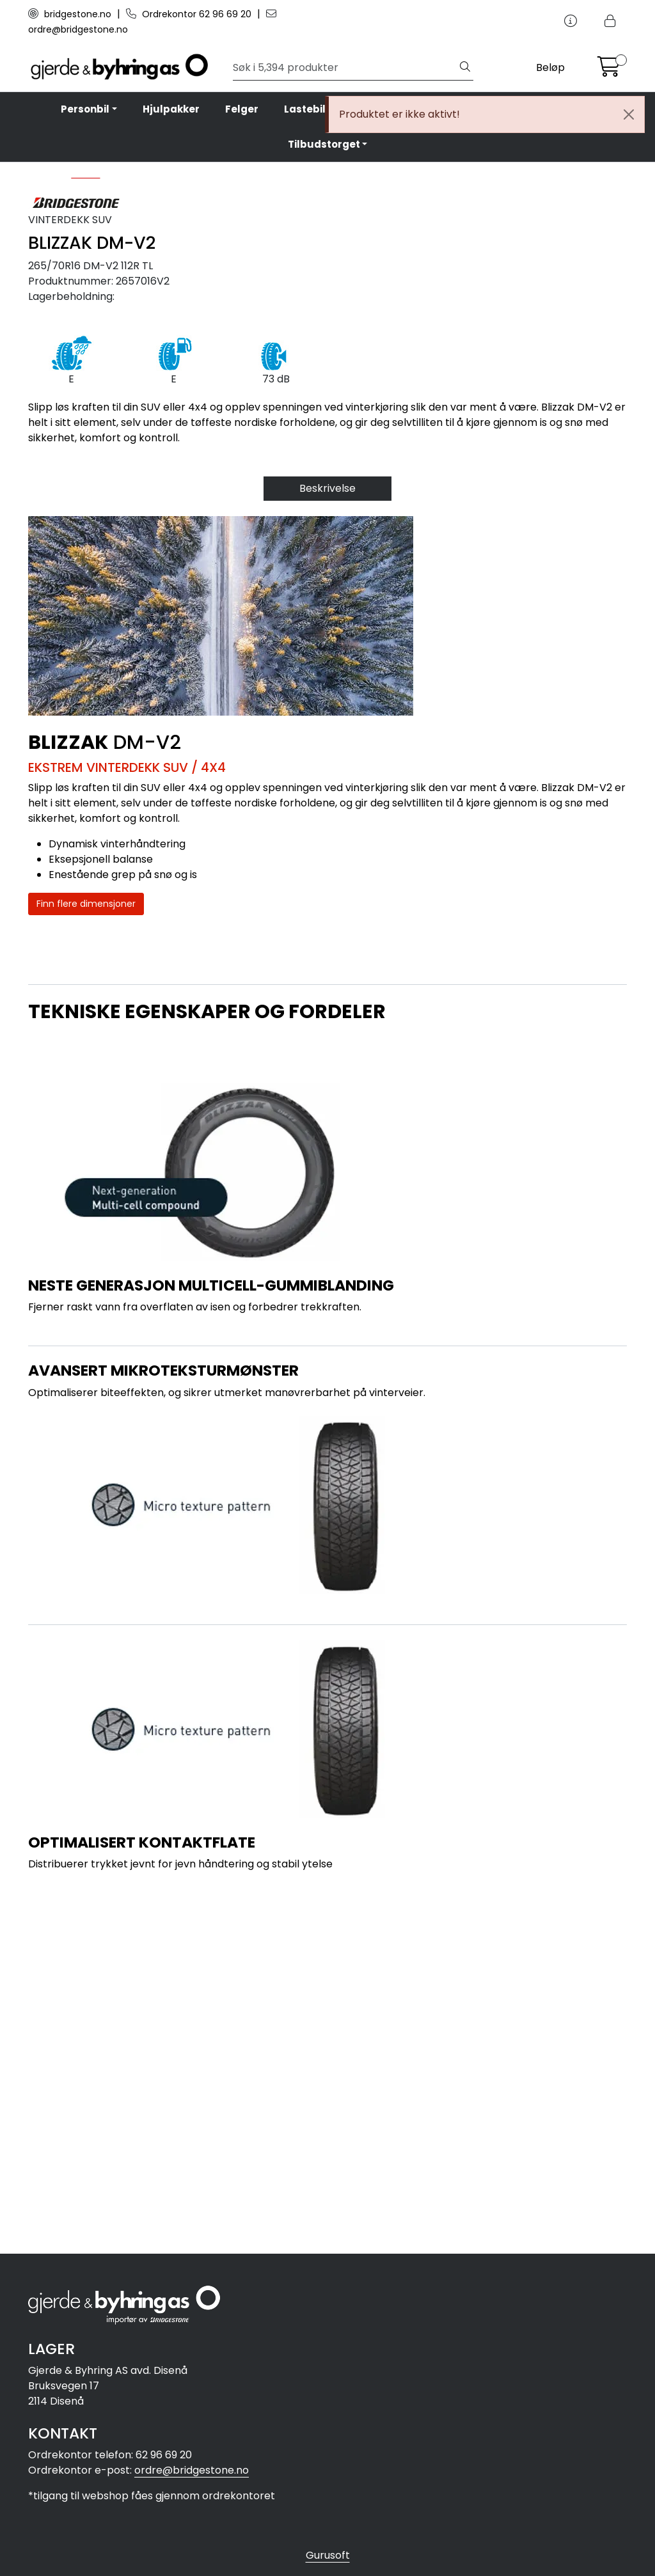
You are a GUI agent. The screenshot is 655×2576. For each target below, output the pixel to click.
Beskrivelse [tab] (327, 839)
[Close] (628, 114)
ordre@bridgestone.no (191, 2470)
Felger (241, 109)
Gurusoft (328, 2555)
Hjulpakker (171, 109)
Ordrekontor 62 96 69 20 (190, 14)
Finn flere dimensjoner (86, 1254)
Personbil (85, 109)
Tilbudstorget (324, 144)
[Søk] (345, 68)
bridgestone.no (71, 14)
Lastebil (305, 109)
